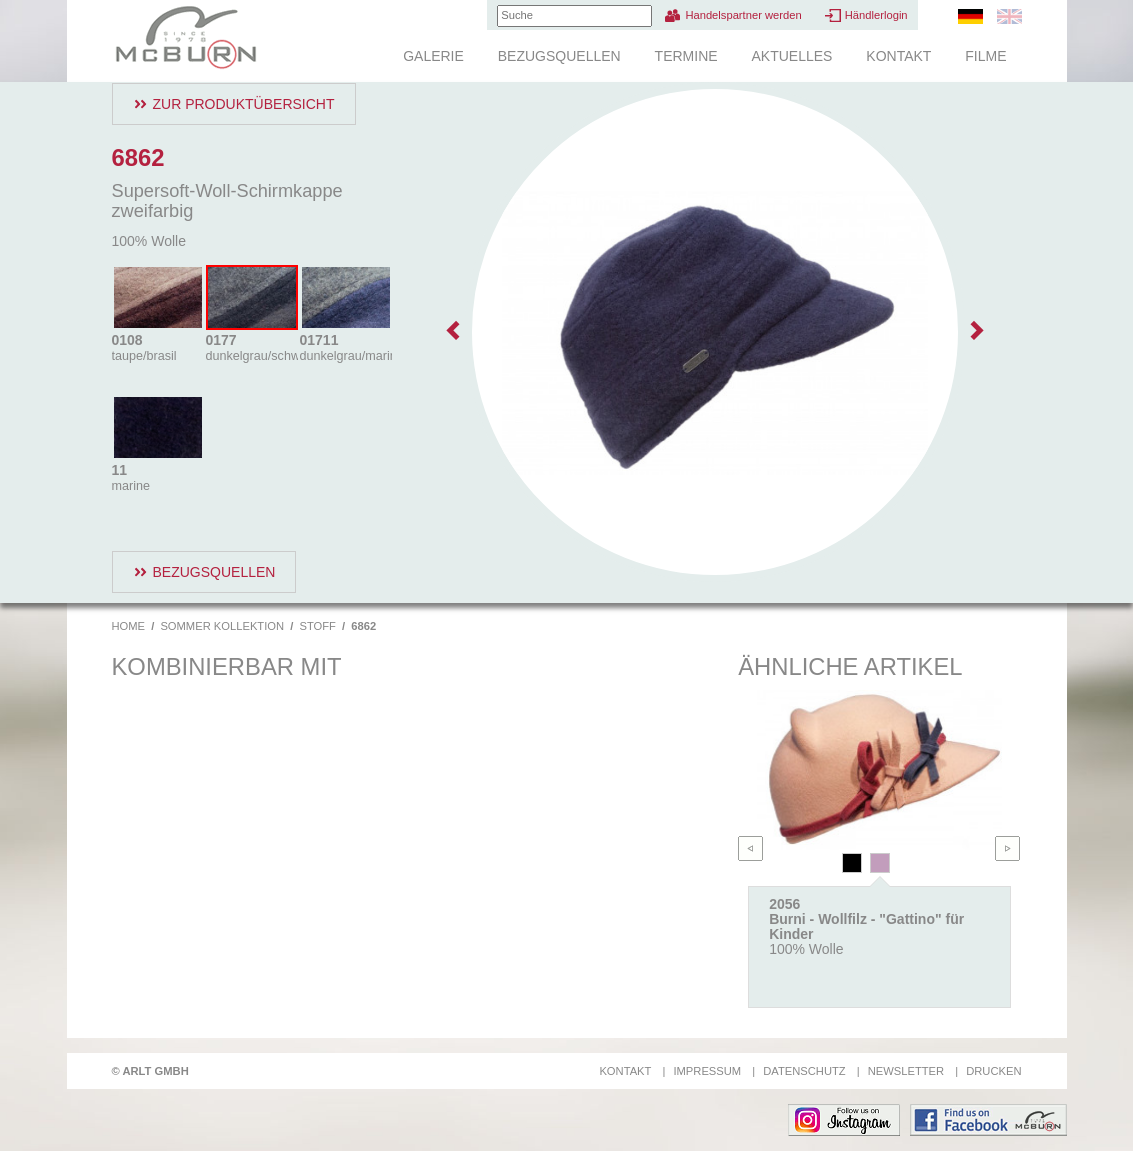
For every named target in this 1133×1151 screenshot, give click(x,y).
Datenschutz (804, 1071)
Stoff (317, 626)
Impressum (707, 1071)
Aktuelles (791, 56)
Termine (686, 56)
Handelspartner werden (743, 15)
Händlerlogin (876, 15)
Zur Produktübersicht (244, 104)
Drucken (993, 1071)
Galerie (433, 56)
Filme (985, 56)
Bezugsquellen (559, 56)
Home (129, 626)
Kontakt (898, 56)
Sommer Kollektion (222, 626)
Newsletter (906, 1071)
